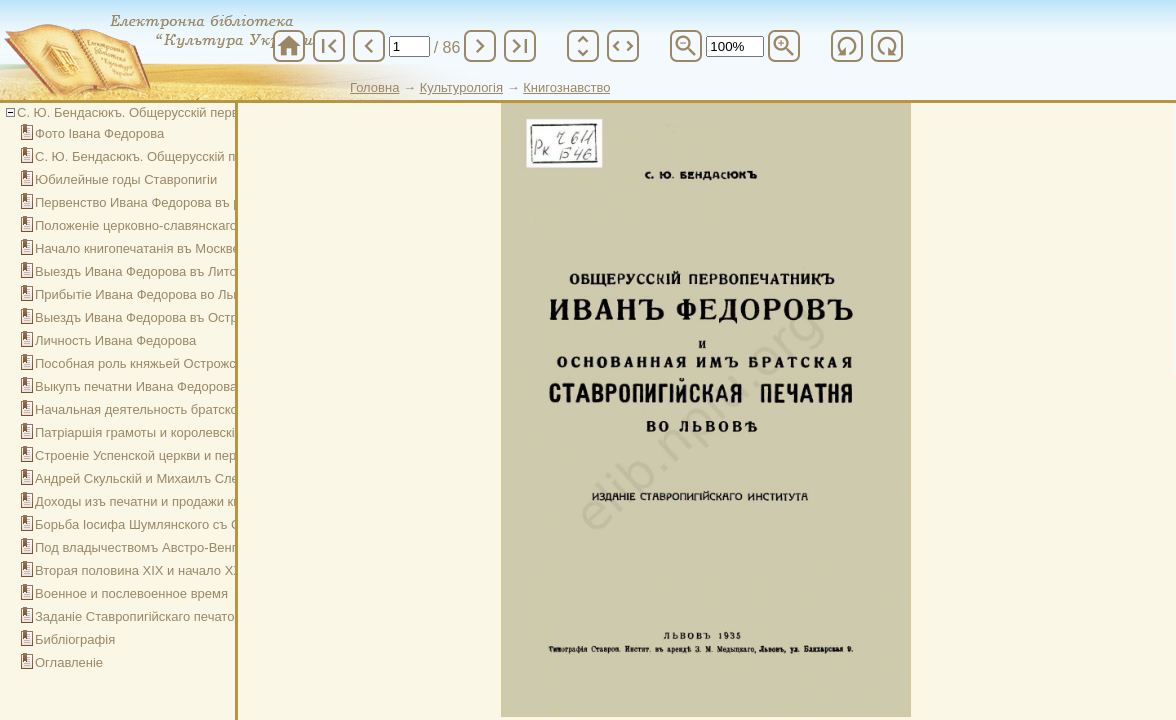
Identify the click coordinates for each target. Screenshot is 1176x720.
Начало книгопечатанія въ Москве (137, 248)
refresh (847, 46)
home (289, 46)
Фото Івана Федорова (99, 133)
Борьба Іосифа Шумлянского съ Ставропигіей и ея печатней (217, 524)
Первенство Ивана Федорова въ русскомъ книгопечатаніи (209, 202)
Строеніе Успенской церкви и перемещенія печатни (190, 455)
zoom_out (686, 46)
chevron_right (480, 46)
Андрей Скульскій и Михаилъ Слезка (146, 478)
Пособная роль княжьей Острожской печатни (171, 363)
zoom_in (784, 46)
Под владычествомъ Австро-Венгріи (144, 547)
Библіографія (75, 639)
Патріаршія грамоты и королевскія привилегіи (173, 432)
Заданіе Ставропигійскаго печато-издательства (177, 616)
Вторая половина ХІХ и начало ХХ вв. (149, 570)
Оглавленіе (69, 662)
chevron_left (369, 46)
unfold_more (583, 46)
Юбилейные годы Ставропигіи (126, 179)
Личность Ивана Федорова (115, 340)
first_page (329, 46)
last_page (520, 46)
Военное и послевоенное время (131, 593)
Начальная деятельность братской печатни (166, 409)
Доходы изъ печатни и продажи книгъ (148, 501)
